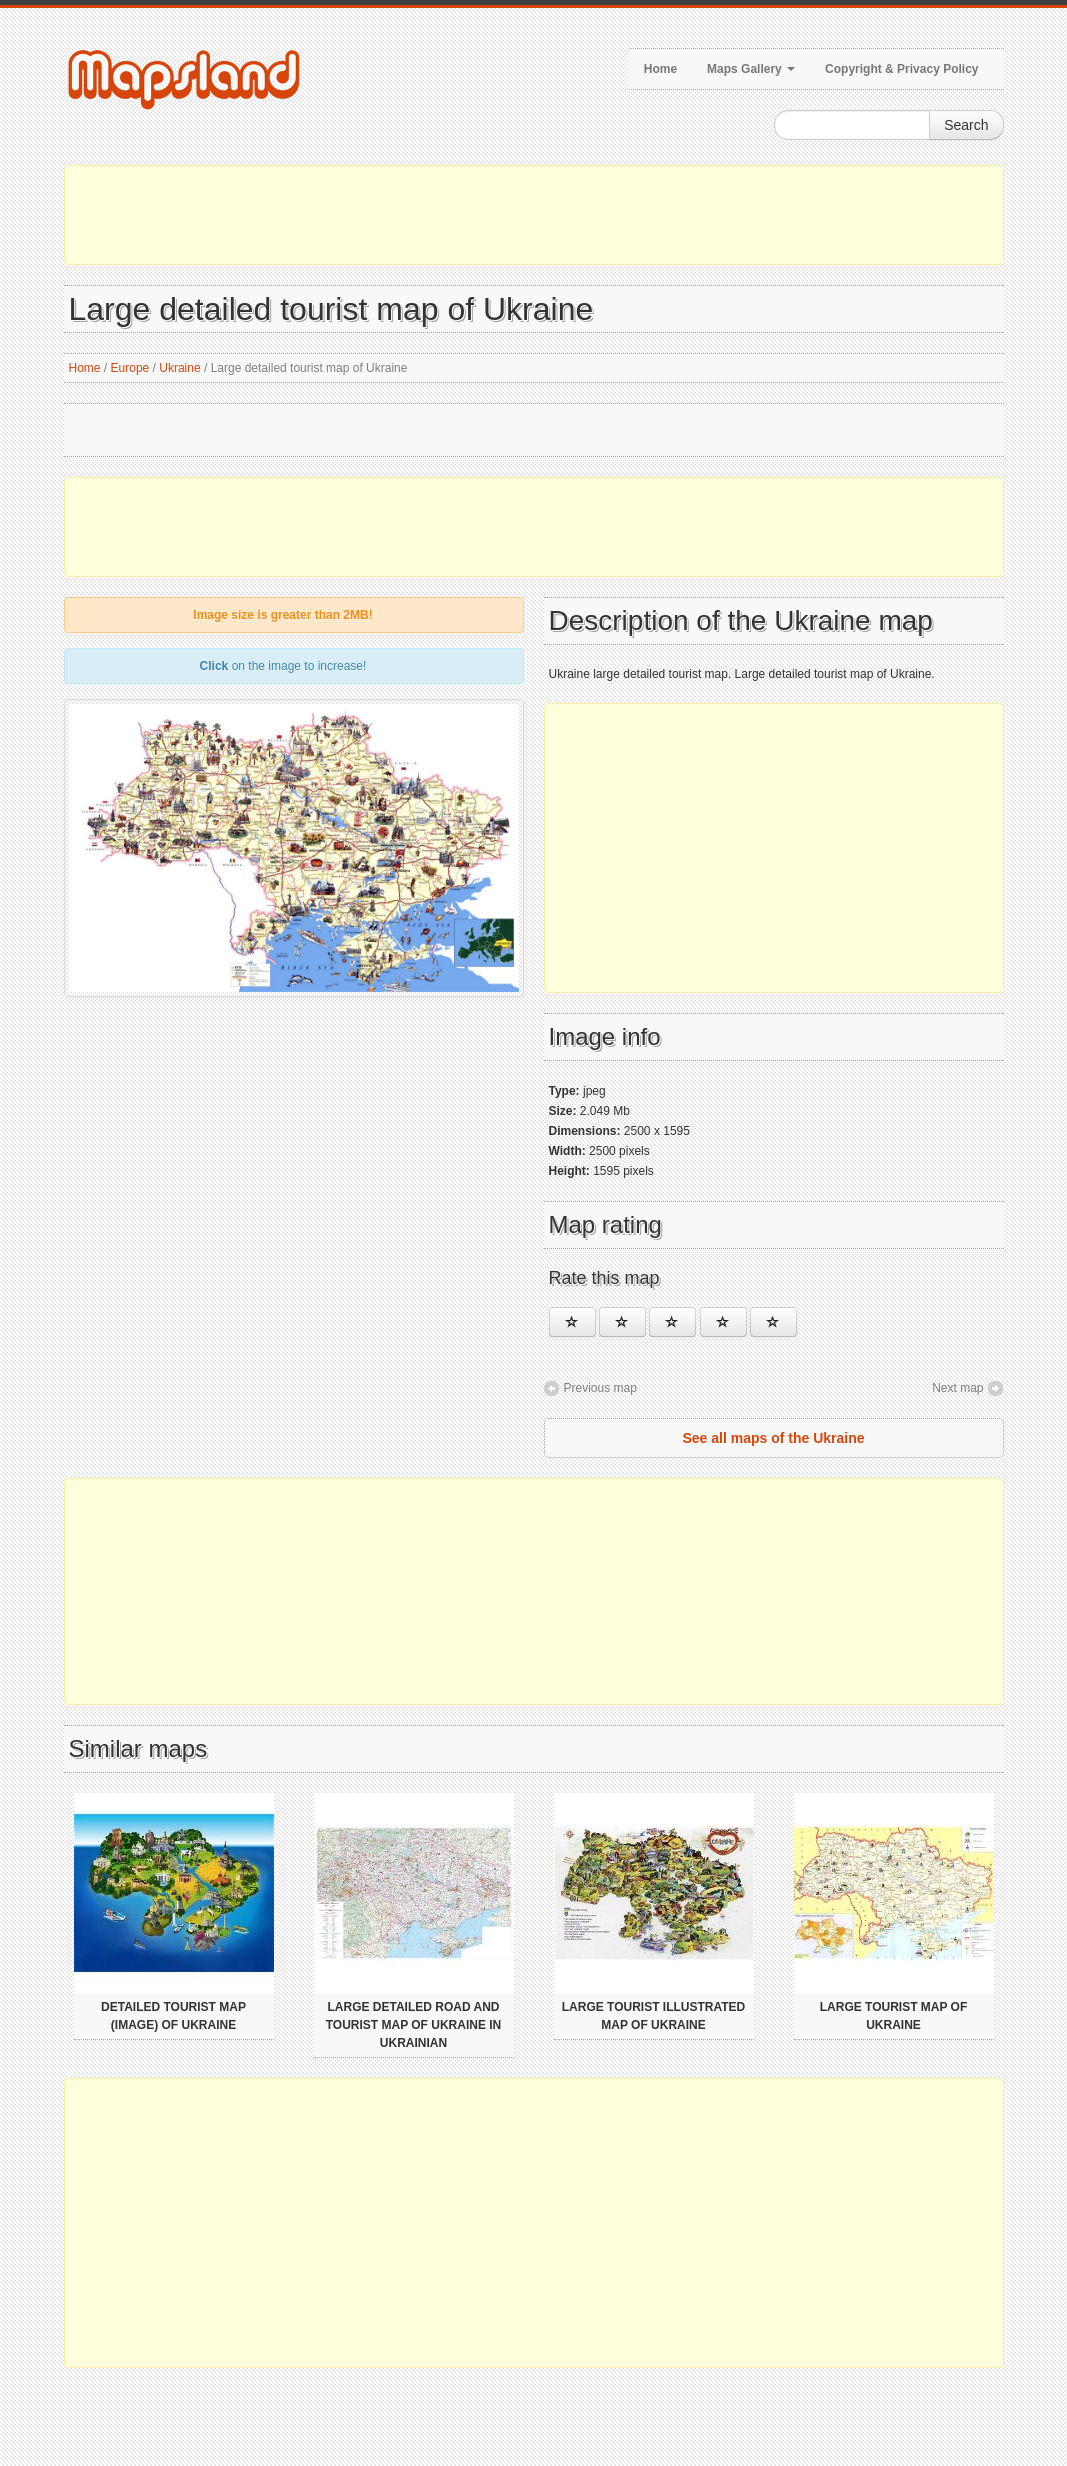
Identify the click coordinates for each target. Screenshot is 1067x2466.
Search (966, 125)
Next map (957, 1388)
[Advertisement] (534, 215)
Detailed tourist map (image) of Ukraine (173, 2016)
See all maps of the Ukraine (773, 1438)
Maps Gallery (751, 69)
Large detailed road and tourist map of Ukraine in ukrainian (414, 2025)
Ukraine (179, 368)
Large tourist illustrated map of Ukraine (654, 2016)
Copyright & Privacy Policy (901, 69)
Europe (130, 368)
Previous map (600, 1388)
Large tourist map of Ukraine (894, 2016)
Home (660, 69)
